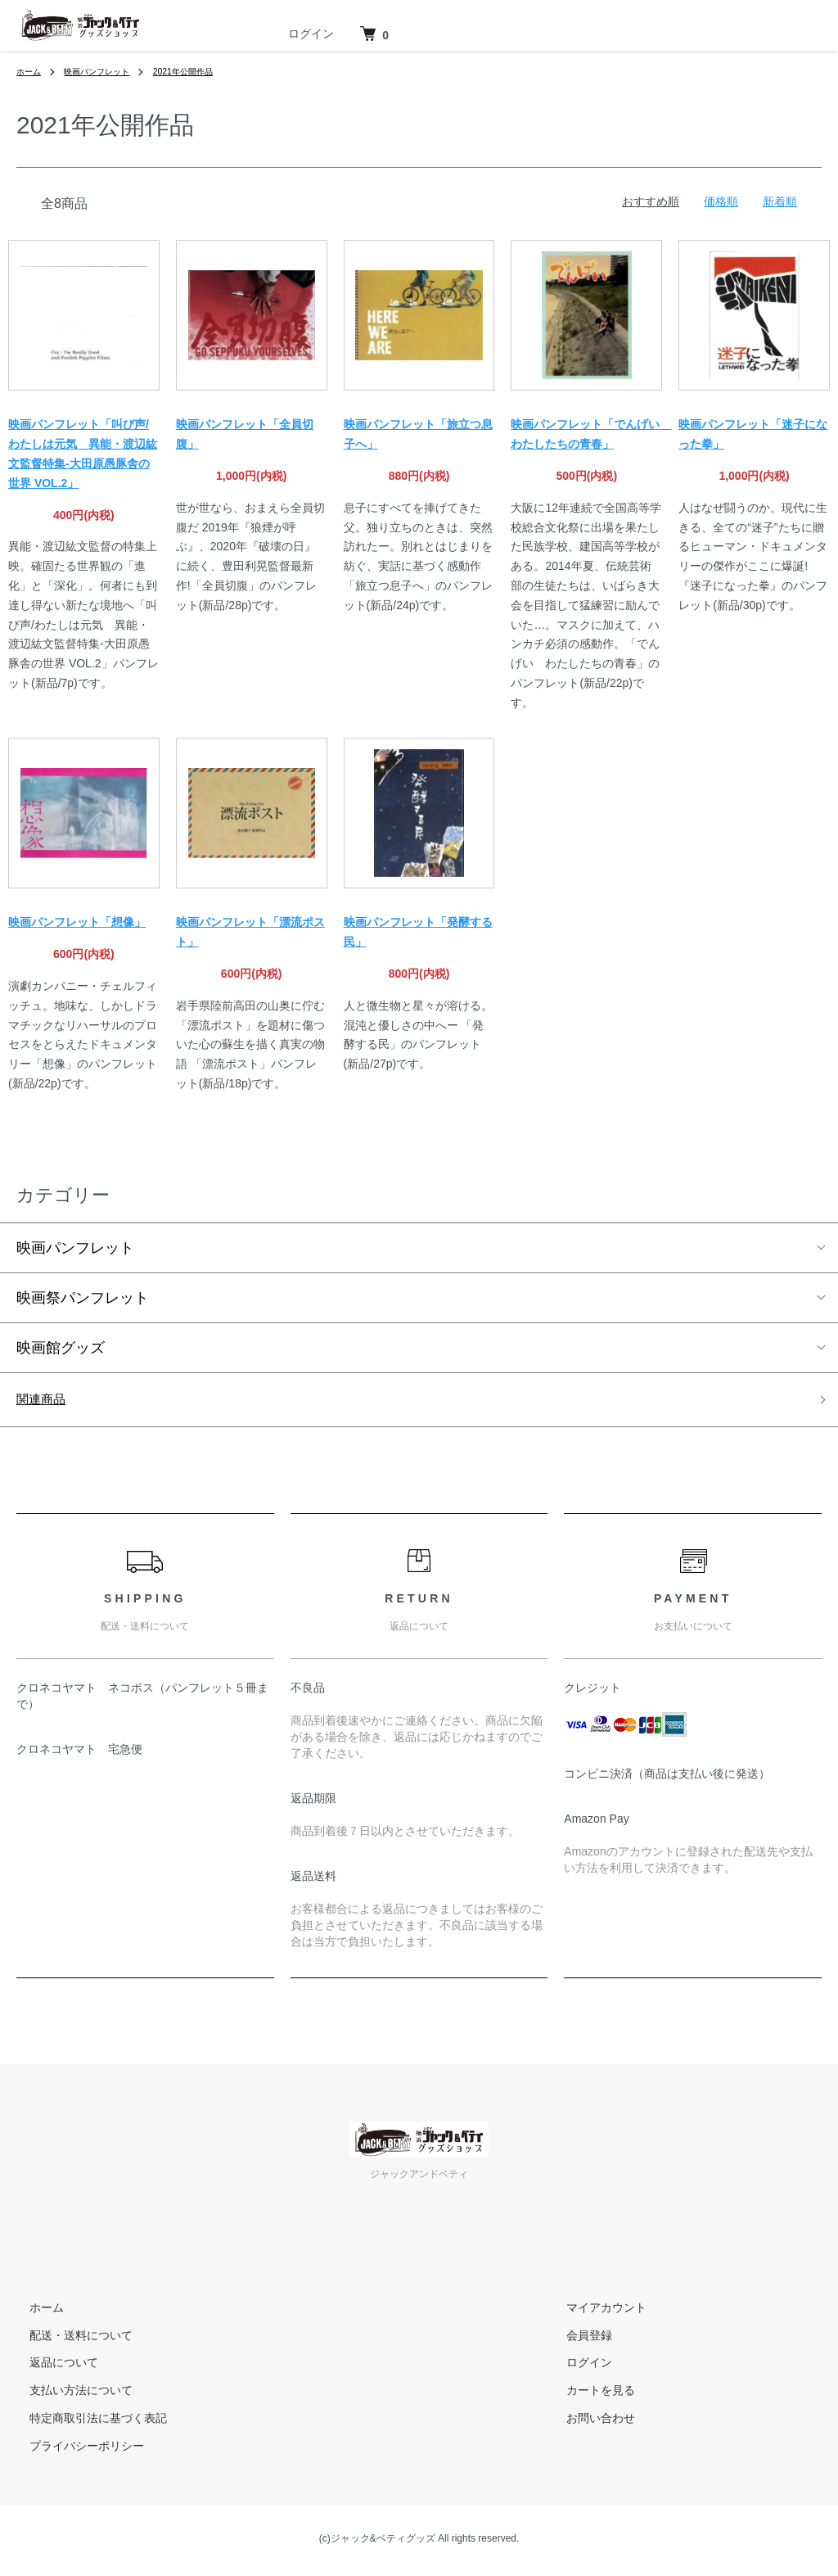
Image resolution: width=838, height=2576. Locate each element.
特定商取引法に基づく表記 (85, 2422)
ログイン (311, 33)
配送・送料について (67, 2339)
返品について (50, 2367)
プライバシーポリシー (73, 2450)
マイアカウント (593, 2312)
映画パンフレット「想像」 (77, 922)
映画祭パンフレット (82, 1298)
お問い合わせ (587, 2422)
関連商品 (45, 1402)
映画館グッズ (60, 1348)
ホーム (31, 71)
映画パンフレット (108, 71)
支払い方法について (67, 2395)
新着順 (780, 201)
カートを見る (587, 2395)
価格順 (721, 201)
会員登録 (576, 2339)
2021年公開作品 (206, 71)
